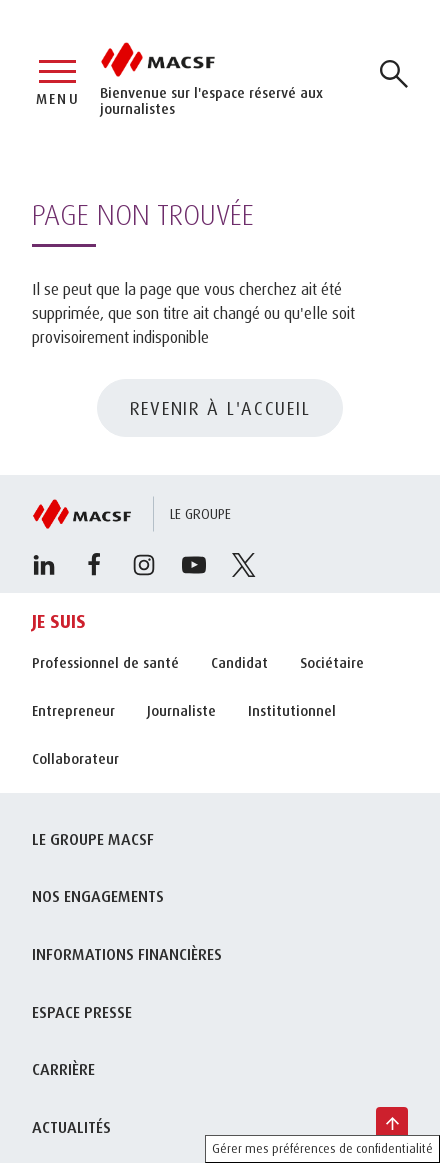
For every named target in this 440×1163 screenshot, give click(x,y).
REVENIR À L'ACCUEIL (220, 408)
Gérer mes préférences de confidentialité (322, 1148)
